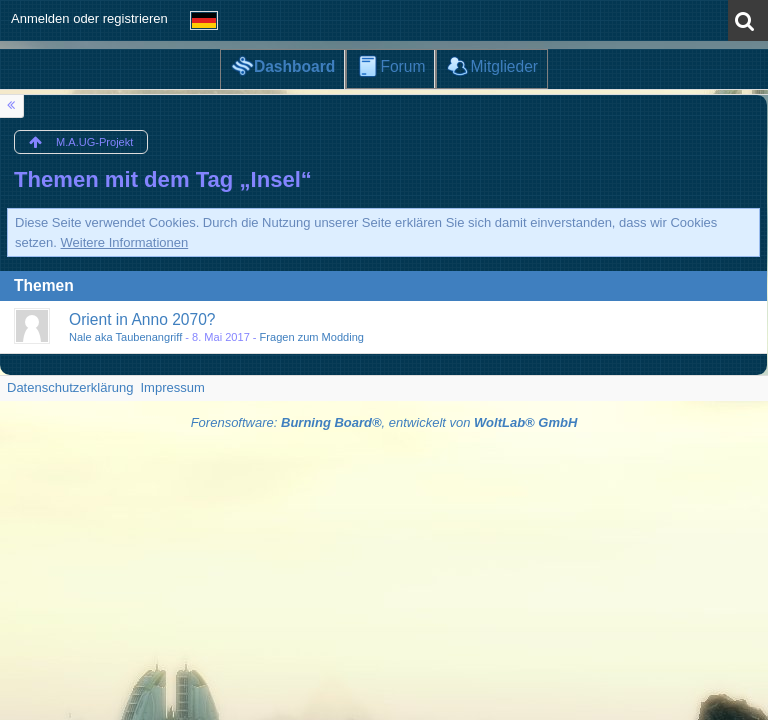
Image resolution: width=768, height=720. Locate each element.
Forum (402, 66)
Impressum (172, 387)
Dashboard (294, 66)
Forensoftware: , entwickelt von (384, 422)
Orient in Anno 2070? (142, 319)
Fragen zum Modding (312, 337)
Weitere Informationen (125, 242)
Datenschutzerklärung (70, 387)
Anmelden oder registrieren (89, 18)
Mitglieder (504, 66)
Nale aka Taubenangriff (125, 337)
